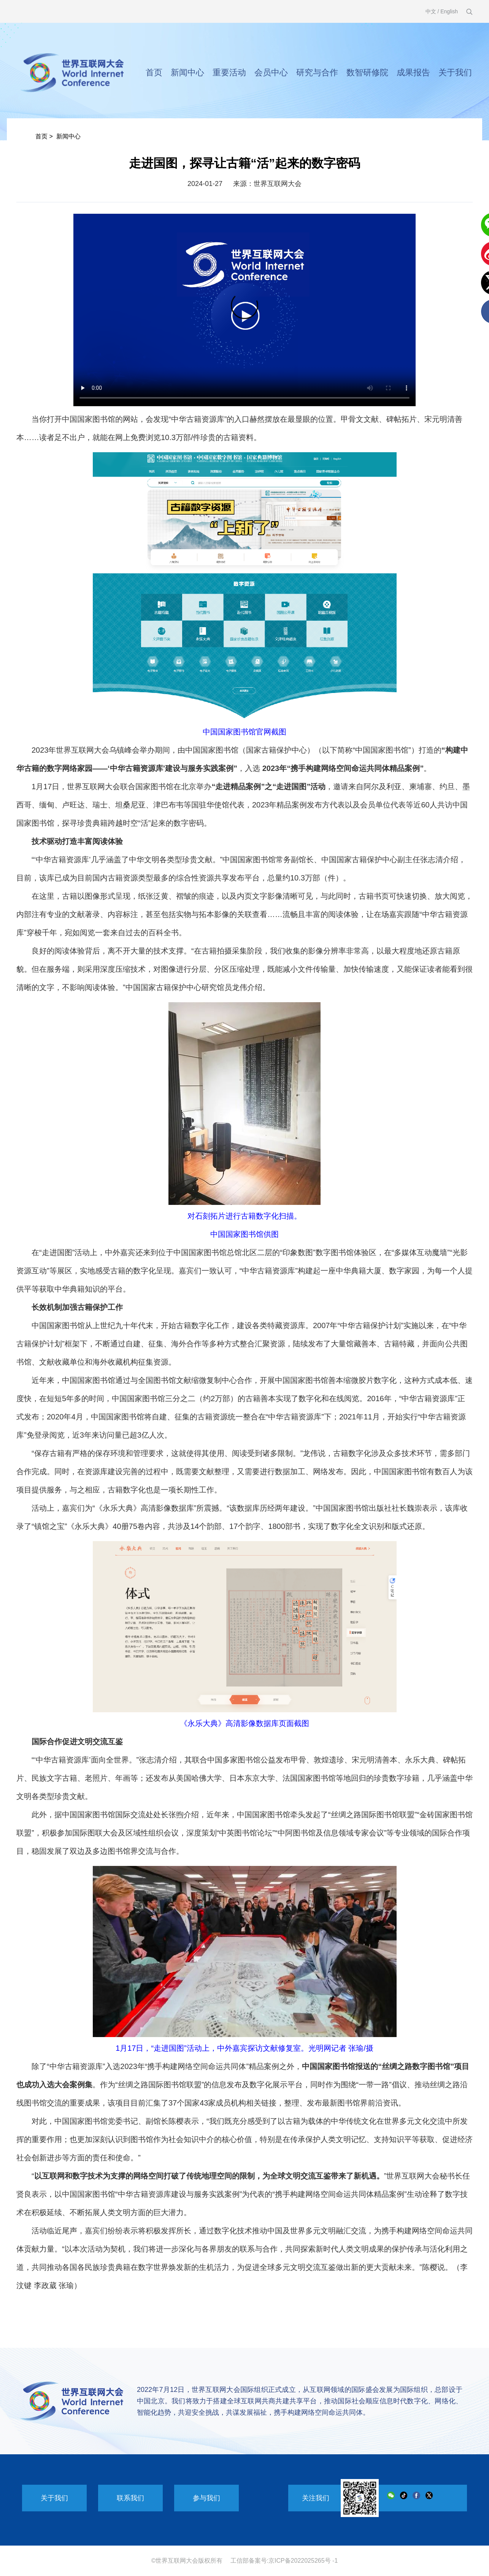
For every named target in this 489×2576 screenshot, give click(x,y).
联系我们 (130, 2498)
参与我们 (206, 2498)
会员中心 (271, 72)
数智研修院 (367, 72)
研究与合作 (317, 72)
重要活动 (229, 72)
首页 (154, 72)
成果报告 (413, 72)
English (449, 11)
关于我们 (455, 72)
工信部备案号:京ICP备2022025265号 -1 (284, 2560)
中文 (430, 11)
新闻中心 (187, 72)
